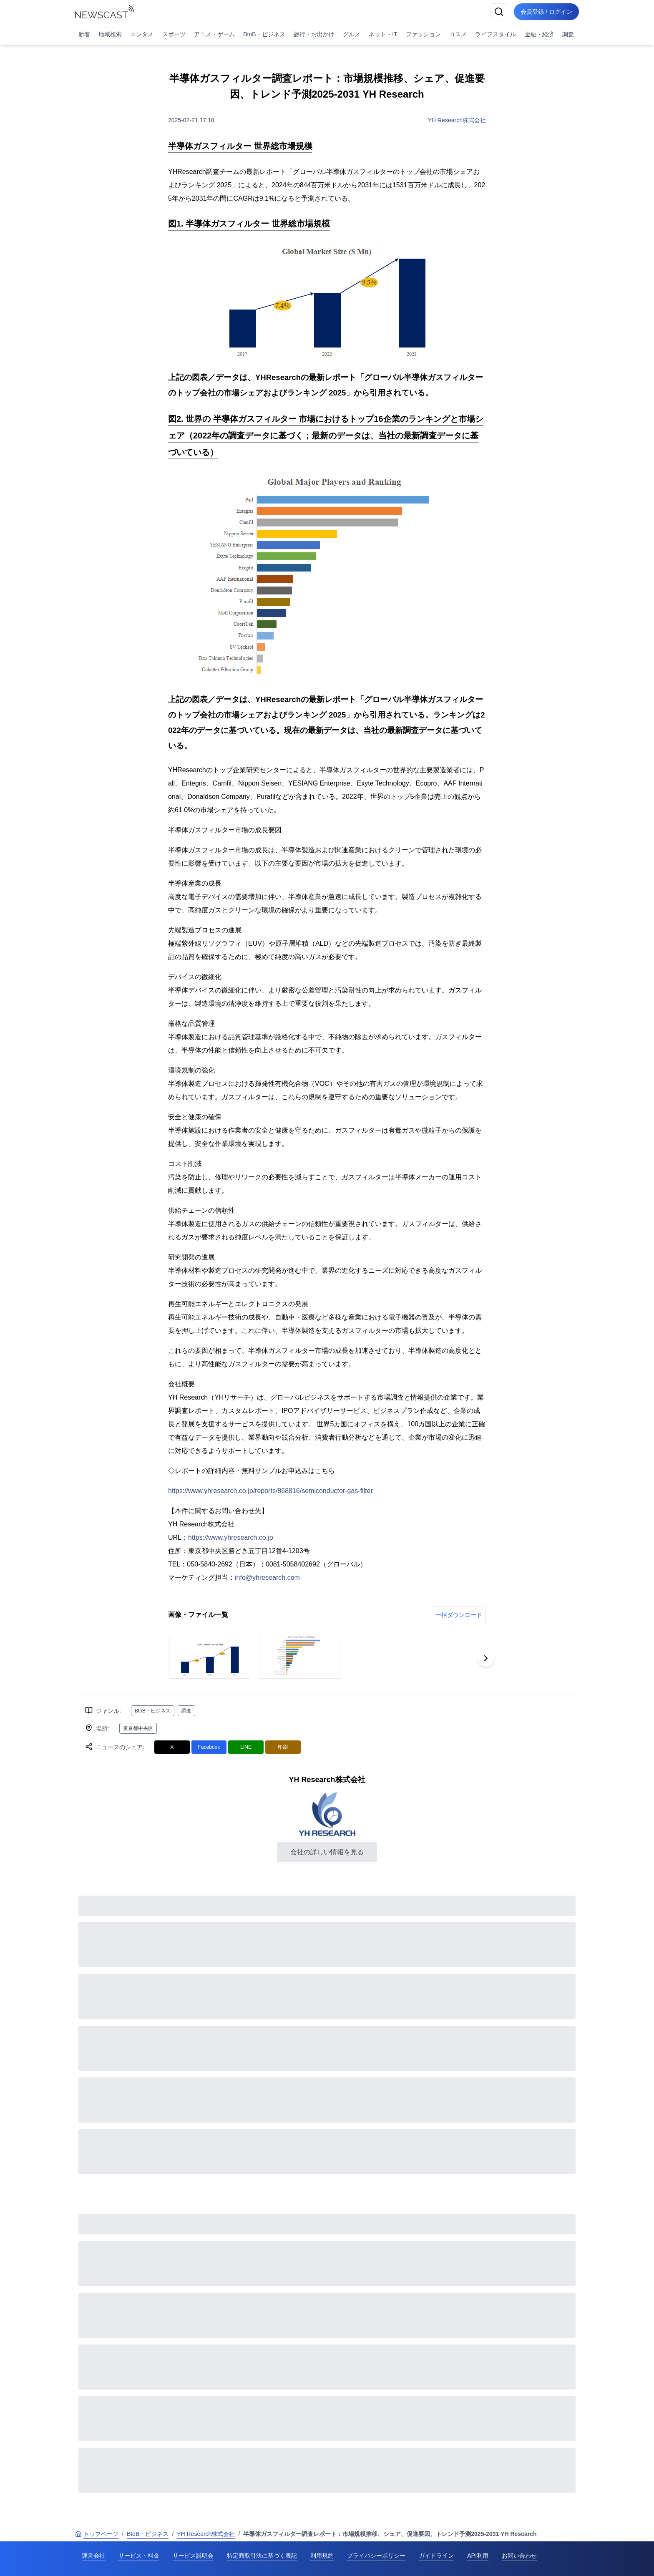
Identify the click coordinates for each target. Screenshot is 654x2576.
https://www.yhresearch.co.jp (230, 1537)
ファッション (423, 34)
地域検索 (110, 34)
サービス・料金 (138, 2555)
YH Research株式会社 (457, 120)
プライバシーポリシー (376, 2555)
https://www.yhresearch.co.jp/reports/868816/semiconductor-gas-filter (270, 1490)
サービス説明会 (193, 2555)
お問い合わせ (519, 2555)
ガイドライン (436, 2555)
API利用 (477, 2555)
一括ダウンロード (458, 1615)
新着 (84, 34)
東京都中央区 (138, 1728)
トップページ (96, 2534)
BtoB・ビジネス (264, 34)
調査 (568, 34)
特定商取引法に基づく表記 (262, 2555)
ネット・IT (383, 34)
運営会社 (93, 2555)
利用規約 (322, 2555)
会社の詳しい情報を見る (327, 1852)
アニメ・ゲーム (214, 34)
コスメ (458, 34)
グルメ (351, 34)
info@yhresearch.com (267, 1577)
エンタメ (141, 34)
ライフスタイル (495, 34)
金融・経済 (539, 34)
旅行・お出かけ (314, 34)
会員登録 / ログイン (546, 11)
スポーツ (174, 34)
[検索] (498, 11)
